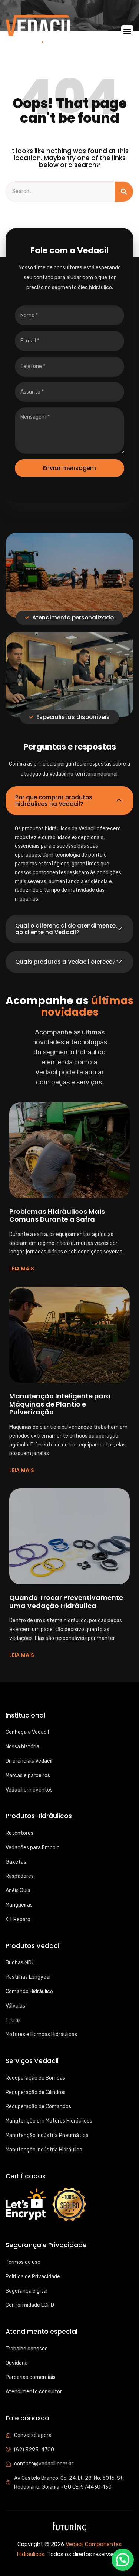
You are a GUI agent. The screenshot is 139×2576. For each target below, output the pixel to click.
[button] (127, 31)
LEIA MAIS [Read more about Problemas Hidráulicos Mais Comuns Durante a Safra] (21, 1268)
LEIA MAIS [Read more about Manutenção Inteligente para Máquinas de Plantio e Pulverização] (21, 1470)
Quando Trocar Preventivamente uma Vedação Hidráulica (66, 1601)
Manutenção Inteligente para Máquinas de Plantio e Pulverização (60, 1404)
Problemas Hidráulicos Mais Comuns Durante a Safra (57, 1215)
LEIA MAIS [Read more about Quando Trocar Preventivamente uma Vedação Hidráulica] (21, 1655)
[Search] (124, 192)
